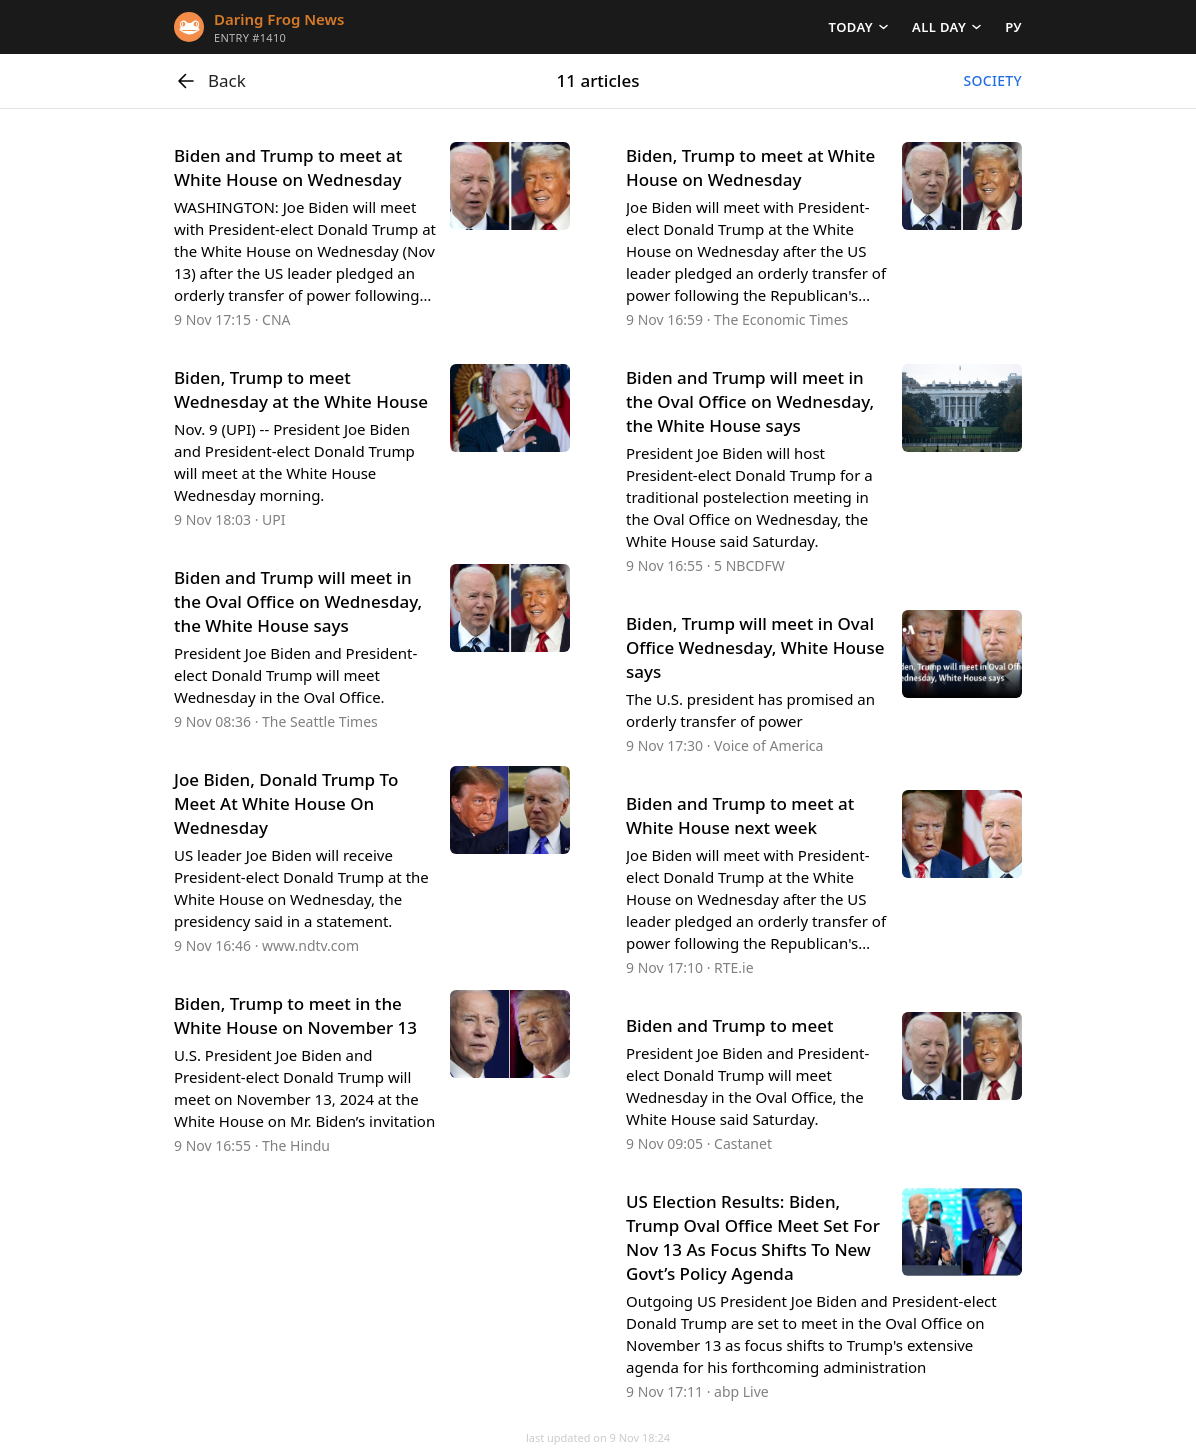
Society (993, 80)
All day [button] (939, 27)
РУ (1013, 27)
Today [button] (851, 27)
